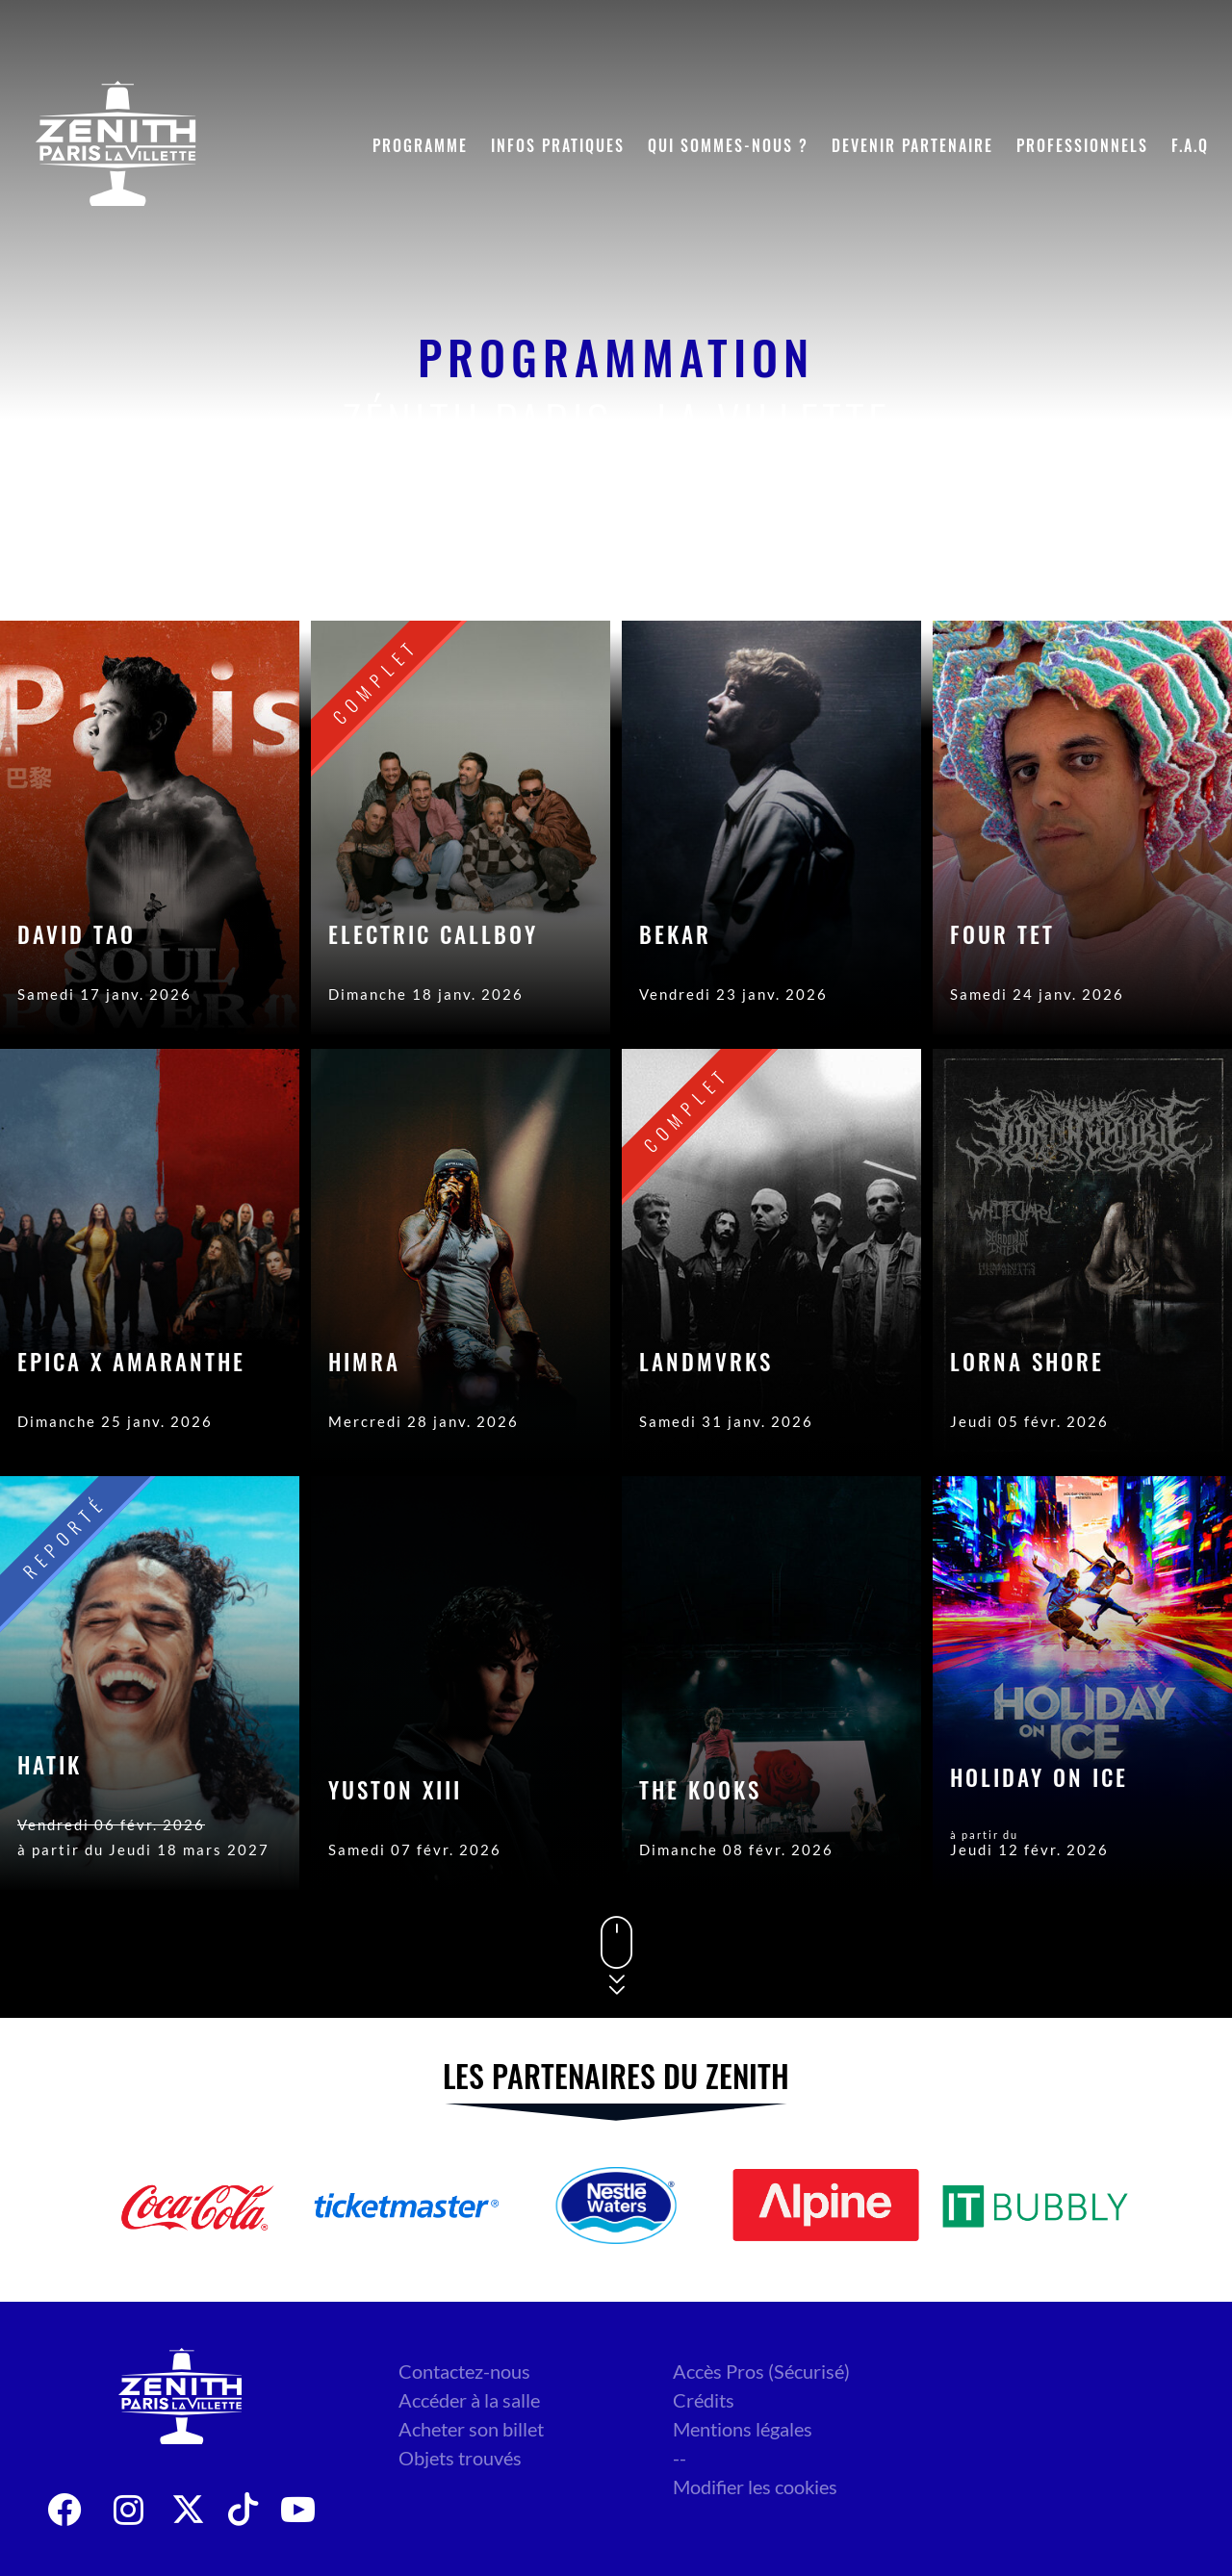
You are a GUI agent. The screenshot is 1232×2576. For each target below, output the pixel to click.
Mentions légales (742, 2428)
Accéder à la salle (469, 2399)
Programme (420, 145)
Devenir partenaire (912, 145)
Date (978, 562)
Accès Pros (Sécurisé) (761, 2371)
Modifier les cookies (755, 2486)
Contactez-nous (464, 2371)
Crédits (703, 2399)
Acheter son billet (471, 2428)
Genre (1079, 562)
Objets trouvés (460, 2457)
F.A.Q (1190, 145)
